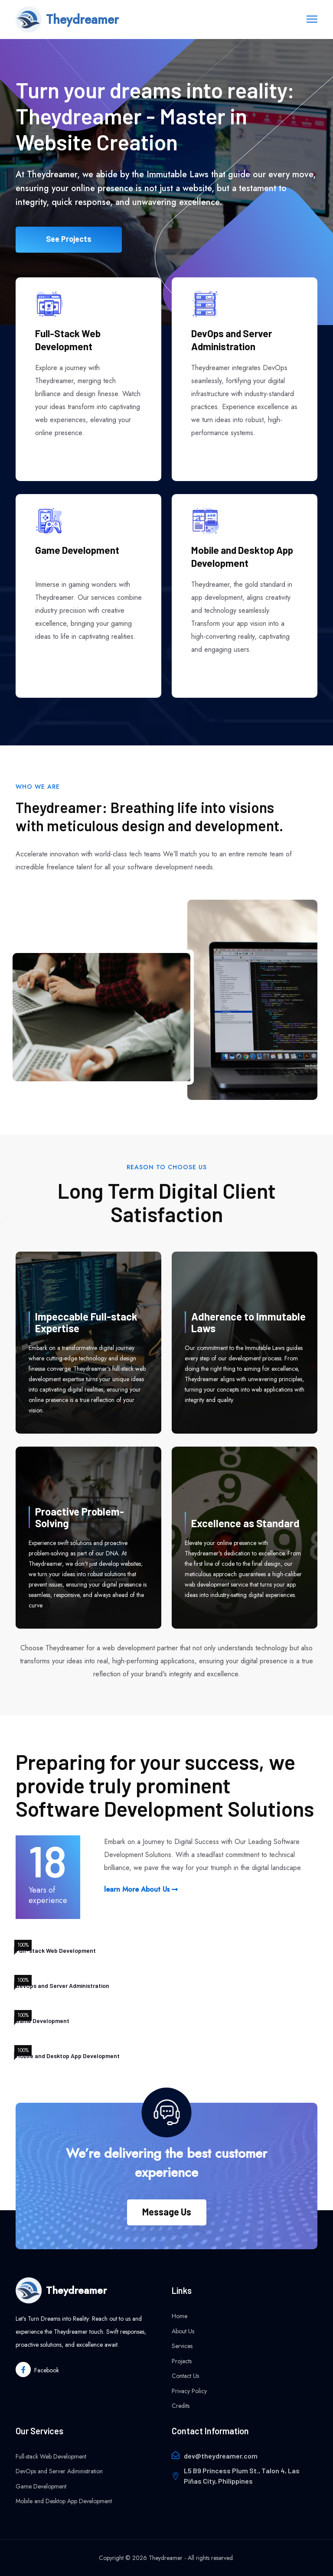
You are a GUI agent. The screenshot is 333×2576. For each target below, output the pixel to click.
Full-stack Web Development (51, 2456)
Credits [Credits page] (180, 2405)
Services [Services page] (182, 2346)
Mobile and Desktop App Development (64, 2501)
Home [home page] (179, 2316)
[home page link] (67, 20)
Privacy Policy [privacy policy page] (189, 2391)
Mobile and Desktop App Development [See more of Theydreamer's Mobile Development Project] (242, 556)
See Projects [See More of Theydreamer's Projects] (68, 246)
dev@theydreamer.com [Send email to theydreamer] (221, 2456)
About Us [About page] (183, 2331)
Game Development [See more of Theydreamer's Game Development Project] (77, 550)
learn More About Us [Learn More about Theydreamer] (141, 1889)
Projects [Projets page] (182, 2361)
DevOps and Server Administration (59, 2471)
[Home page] (88, 2290)
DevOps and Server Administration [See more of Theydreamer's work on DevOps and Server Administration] (231, 340)
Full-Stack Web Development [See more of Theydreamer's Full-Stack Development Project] (68, 340)
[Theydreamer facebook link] (37, 2369)
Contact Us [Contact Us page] (185, 2375)
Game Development (41, 2486)
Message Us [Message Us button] (166, 2211)
